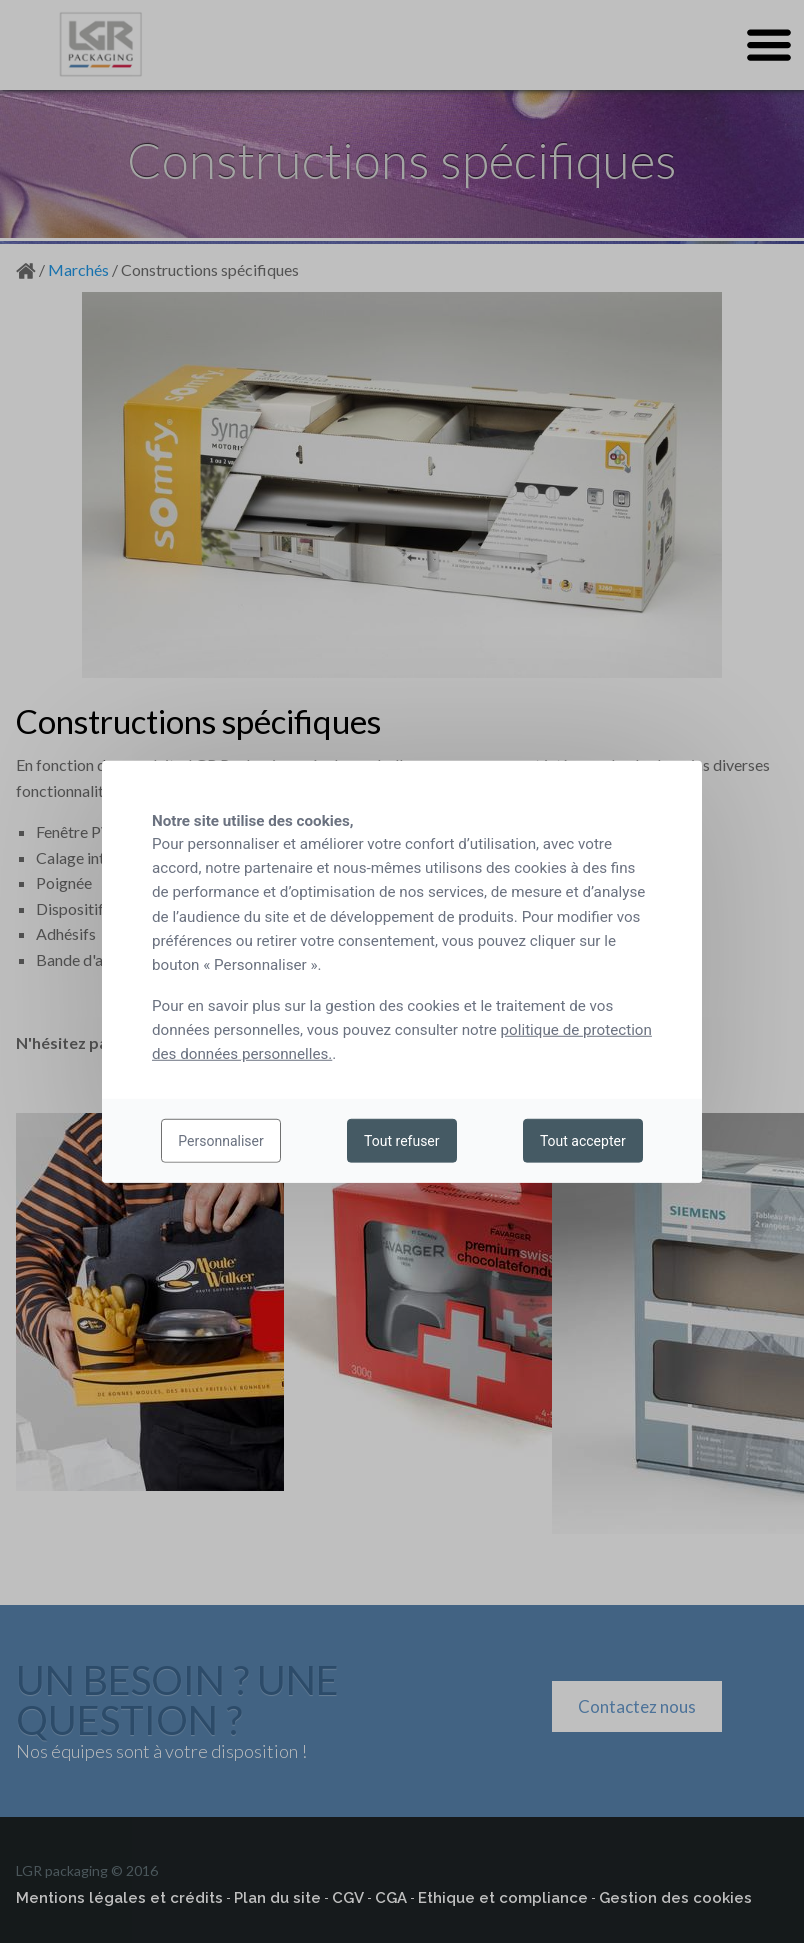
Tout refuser (401, 1141)
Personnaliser (220, 1141)
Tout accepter (583, 1141)
